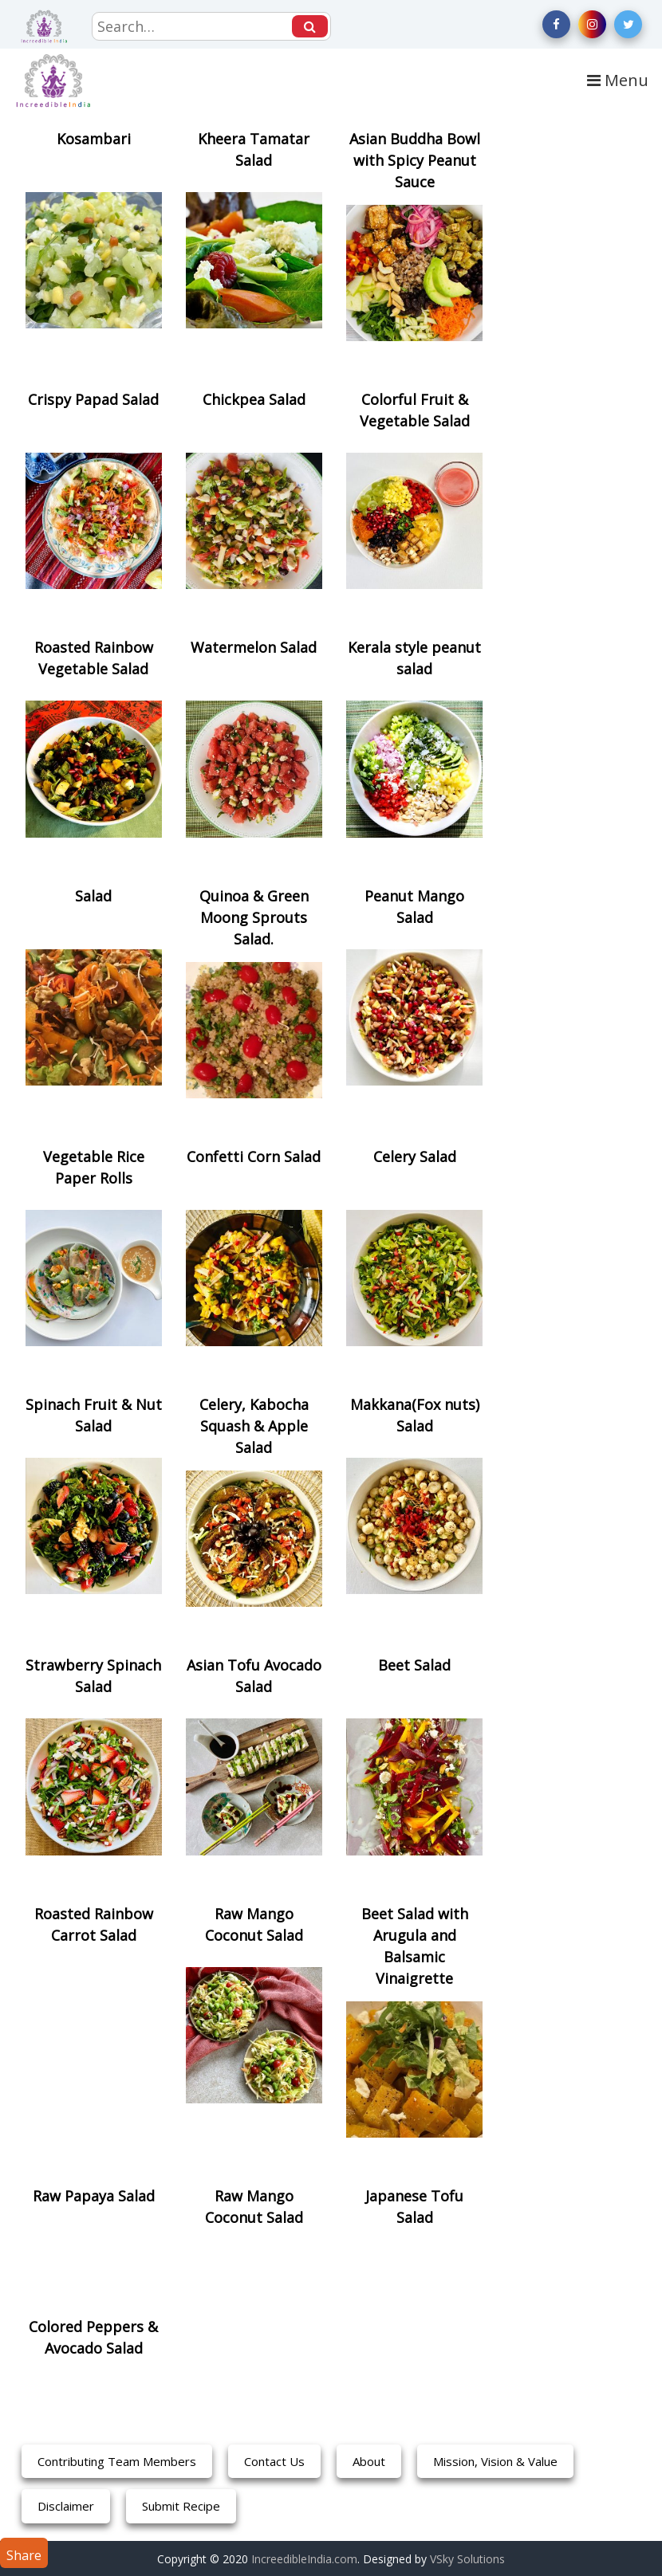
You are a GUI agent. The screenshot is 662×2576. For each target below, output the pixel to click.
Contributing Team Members (116, 2461)
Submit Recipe (181, 2506)
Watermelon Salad (254, 647)
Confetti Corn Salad (254, 1156)
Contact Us (274, 2461)
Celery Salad (414, 1156)
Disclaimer (65, 2506)
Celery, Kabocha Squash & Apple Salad (254, 1426)
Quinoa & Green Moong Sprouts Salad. (254, 917)
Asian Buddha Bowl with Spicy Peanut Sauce (414, 160)
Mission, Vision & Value (495, 2461)
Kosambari (94, 138)
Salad (93, 895)
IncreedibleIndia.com (304, 2558)
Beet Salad (414, 1665)
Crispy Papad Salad (93, 399)
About (369, 2461)
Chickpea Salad (254, 399)
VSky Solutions (467, 2558)
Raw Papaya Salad (94, 2195)
